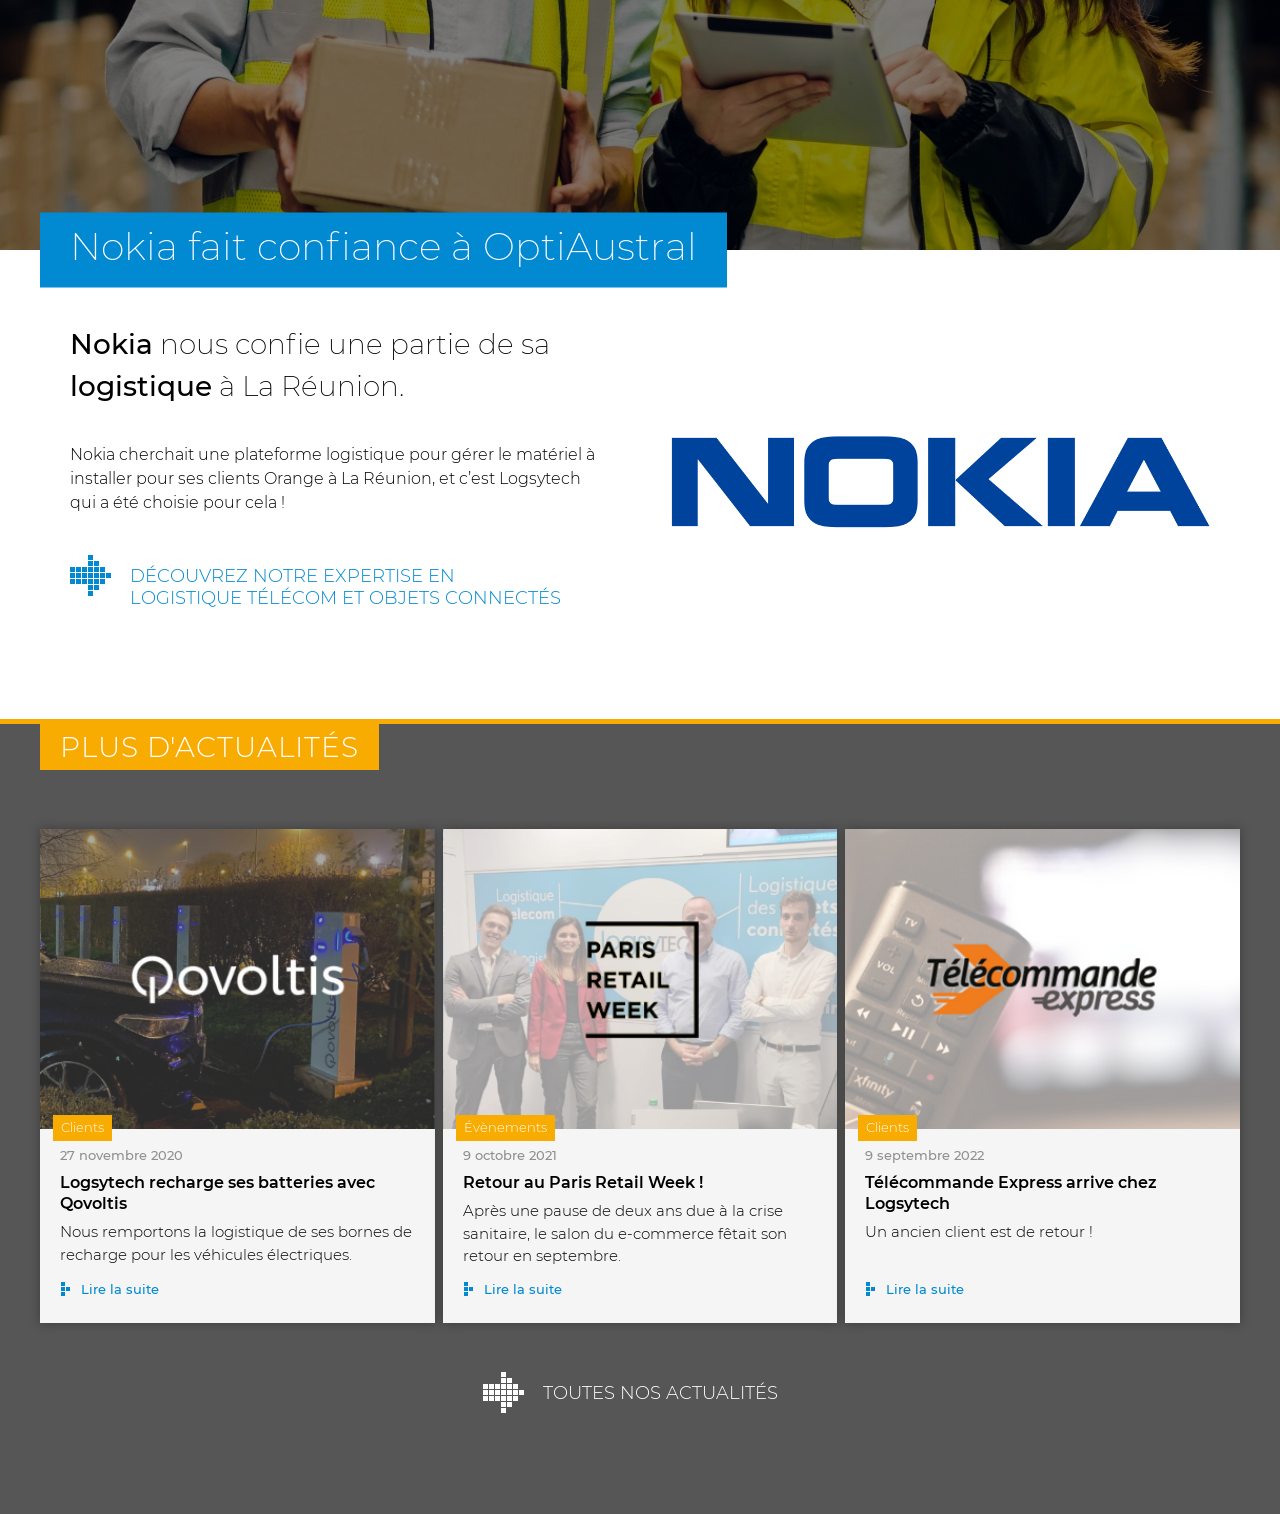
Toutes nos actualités (660, 1393)
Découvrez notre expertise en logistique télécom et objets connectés (345, 587)
